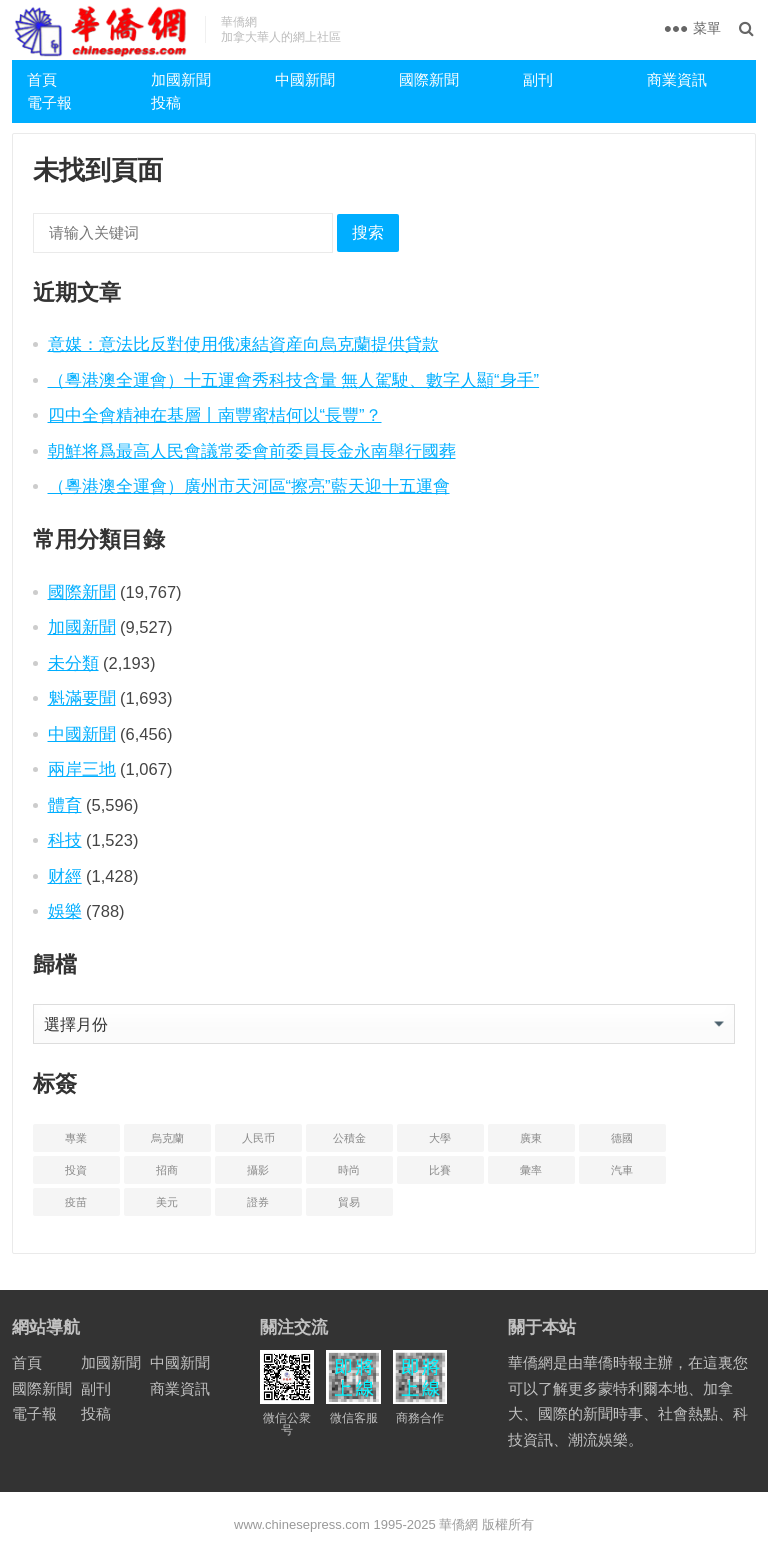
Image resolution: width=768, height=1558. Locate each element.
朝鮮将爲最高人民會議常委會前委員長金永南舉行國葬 (252, 451)
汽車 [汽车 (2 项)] (622, 1170)
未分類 (73, 663)
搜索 (368, 232)
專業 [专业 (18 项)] (76, 1138)
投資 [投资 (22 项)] (76, 1170)
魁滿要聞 (82, 698)
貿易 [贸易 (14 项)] (349, 1202)
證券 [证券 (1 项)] (258, 1202)
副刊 (538, 79)
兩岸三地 (82, 769)
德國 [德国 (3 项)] (622, 1138)
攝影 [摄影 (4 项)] (258, 1170)
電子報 (49, 102)
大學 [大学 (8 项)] (440, 1138)
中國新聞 (305, 79)
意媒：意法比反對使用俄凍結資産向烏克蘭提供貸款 (243, 344)
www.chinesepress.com (302, 1524)
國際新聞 (429, 79)
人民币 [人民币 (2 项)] (258, 1138)
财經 (65, 876)
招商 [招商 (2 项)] (167, 1170)
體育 (65, 805)
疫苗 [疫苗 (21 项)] (76, 1202)
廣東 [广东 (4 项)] (531, 1138)
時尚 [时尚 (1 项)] (349, 1170)
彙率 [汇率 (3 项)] (531, 1170)
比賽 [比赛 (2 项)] (440, 1170)
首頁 (42, 79)
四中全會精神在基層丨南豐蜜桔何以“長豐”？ (215, 415)
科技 (65, 840)
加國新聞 (181, 79)
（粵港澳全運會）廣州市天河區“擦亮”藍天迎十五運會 (249, 486)
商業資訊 (677, 79)
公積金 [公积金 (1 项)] (349, 1138)
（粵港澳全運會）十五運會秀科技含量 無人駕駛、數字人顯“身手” (294, 380)
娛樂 (65, 911)
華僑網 (457, 1524)
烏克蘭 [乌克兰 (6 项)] (167, 1138)
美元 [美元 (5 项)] (167, 1202)
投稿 (166, 102)
